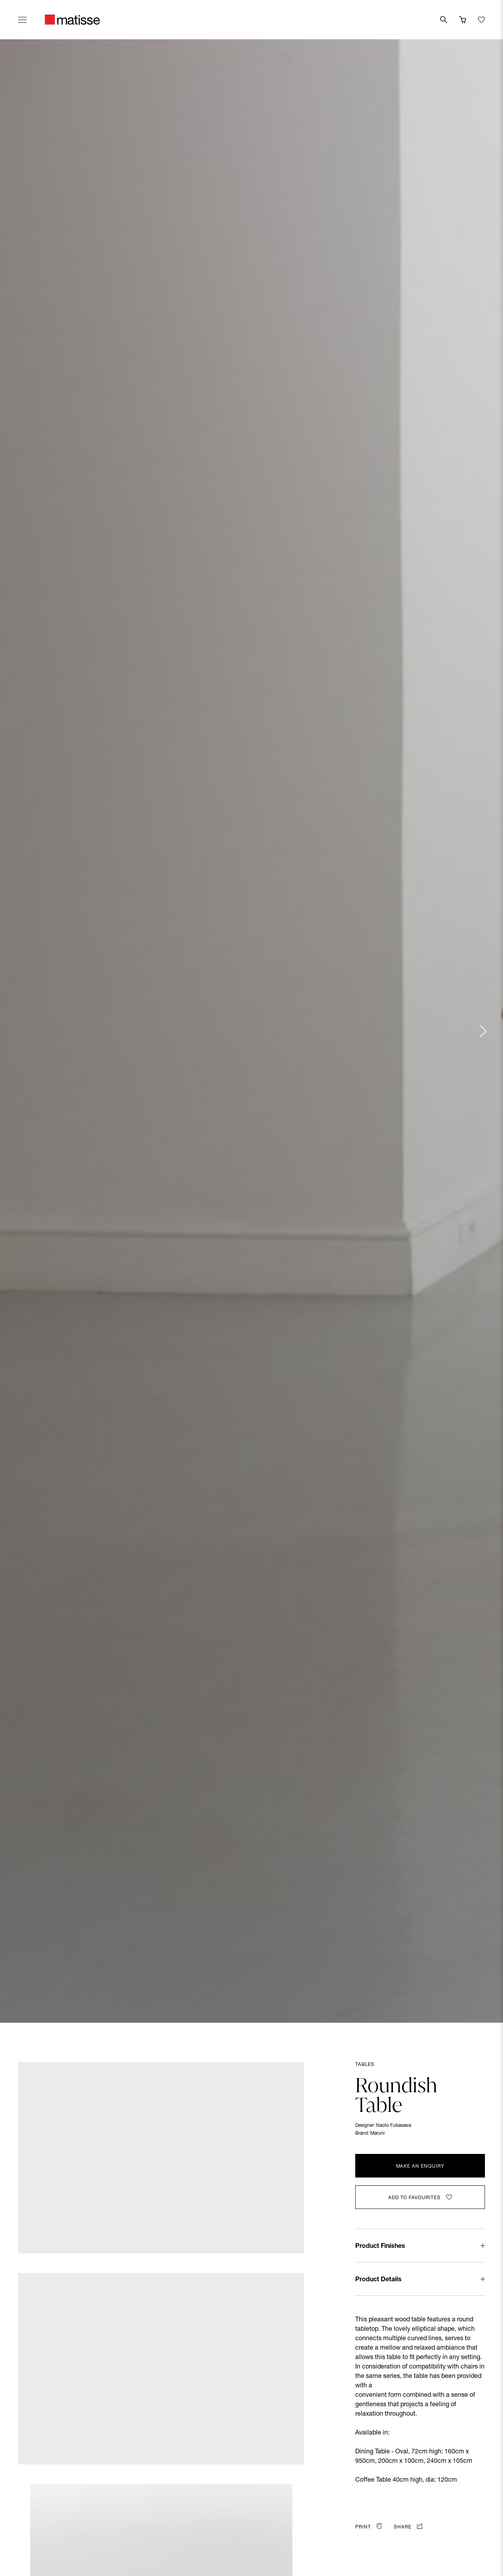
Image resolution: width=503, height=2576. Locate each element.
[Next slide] (482, 1031)
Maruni (377, 2133)
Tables (364, 2064)
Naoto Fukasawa (393, 2125)
